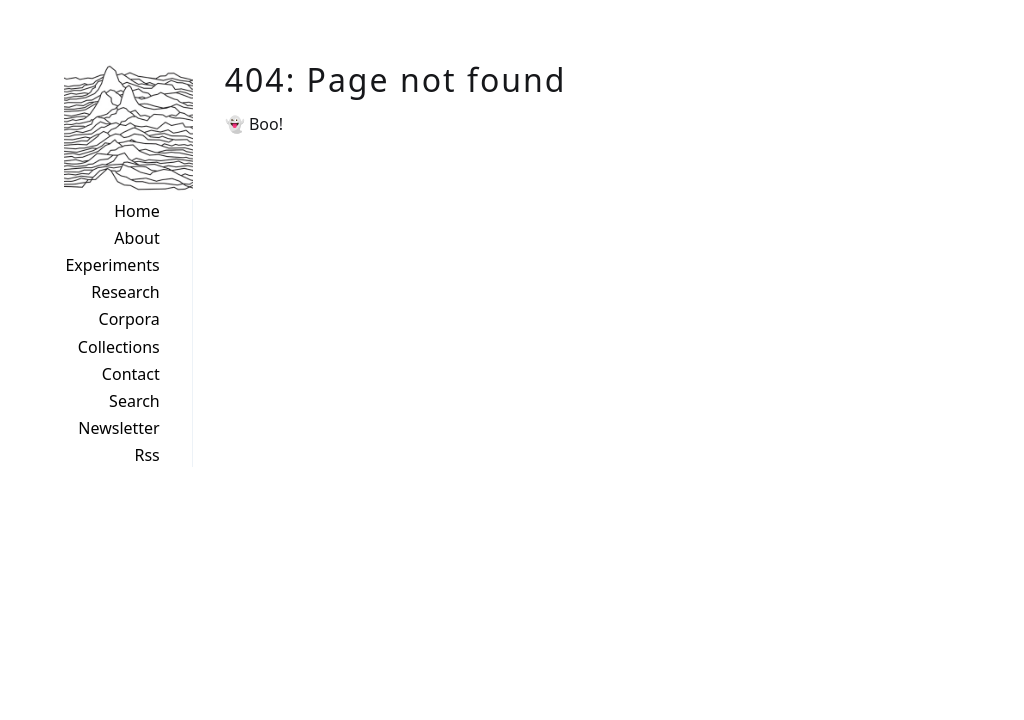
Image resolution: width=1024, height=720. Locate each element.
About (136, 238)
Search (134, 401)
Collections (119, 347)
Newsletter (118, 428)
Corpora (129, 319)
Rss (146, 455)
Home (137, 211)
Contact (131, 374)
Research (125, 292)
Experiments (112, 265)
